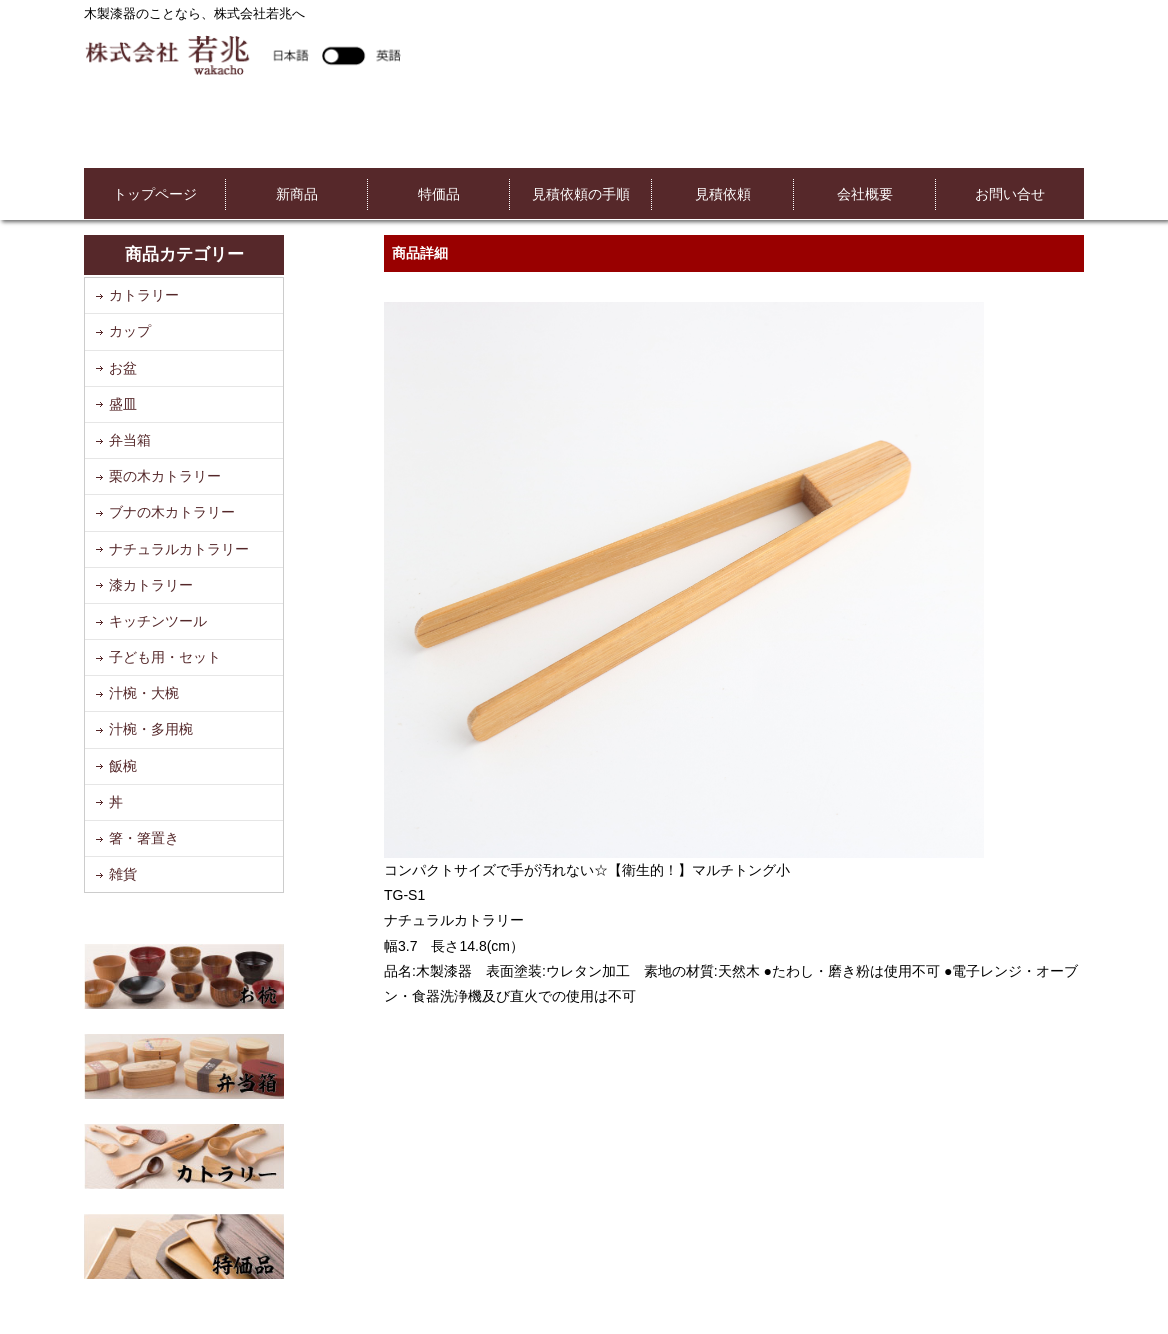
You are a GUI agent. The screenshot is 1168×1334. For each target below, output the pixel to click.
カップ (130, 331)
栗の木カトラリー (165, 476)
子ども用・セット (165, 657)
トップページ (155, 194)
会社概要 (865, 194)
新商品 (297, 194)
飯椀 (123, 766)
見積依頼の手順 (581, 194)
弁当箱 (130, 440)
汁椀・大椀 (144, 693)
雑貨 (123, 874)
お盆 (123, 368)
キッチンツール (158, 621)
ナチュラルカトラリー (179, 549)
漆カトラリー (151, 585)
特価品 (439, 194)
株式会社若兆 (242, 54)
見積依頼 (723, 194)
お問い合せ (1010, 194)
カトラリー (144, 295)
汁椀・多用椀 (151, 729)
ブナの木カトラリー (172, 512)
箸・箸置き (144, 838)
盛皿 (123, 404)
